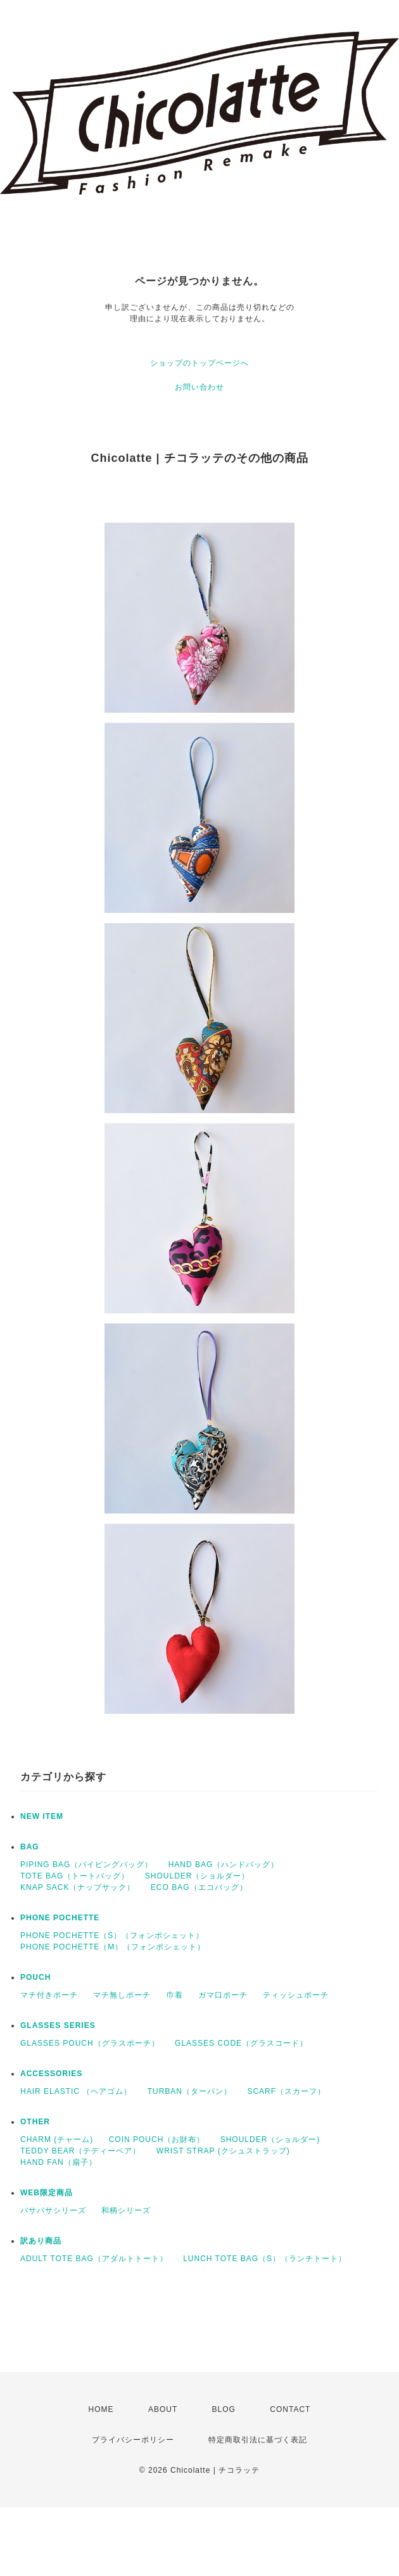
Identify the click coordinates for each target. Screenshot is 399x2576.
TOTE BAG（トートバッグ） (74, 1875)
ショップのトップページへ (199, 363)
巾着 (175, 1995)
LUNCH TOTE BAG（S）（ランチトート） (264, 2258)
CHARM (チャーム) (56, 2139)
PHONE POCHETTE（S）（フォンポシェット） (112, 1935)
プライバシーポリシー (133, 2439)
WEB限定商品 (46, 2192)
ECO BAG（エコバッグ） (199, 1887)
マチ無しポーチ (122, 1995)
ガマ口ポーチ (223, 1995)
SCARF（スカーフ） (286, 2091)
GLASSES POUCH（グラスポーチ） (90, 2043)
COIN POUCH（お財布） (157, 2139)
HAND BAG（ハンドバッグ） (223, 1864)
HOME (101, 2409)
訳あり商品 (40, 2240)
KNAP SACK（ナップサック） (77, 1887)
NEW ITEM (41, 1816)
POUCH (35, 1977)
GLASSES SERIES (58, 2025)
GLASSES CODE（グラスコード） (241, 2043)
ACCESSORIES (51, 2073)
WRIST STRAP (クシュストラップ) (223, 2150)
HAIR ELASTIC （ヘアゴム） (76, 2091)
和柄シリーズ (126, 2210)
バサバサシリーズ (53, 2210)
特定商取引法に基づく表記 (257, 2439)
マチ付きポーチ (49, 1995)
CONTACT (290, 2409)
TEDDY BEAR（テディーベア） (80, 2150)
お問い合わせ (199, 387)
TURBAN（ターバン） (190, 2091)
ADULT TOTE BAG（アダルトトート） (94, 2258)
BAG (29, 1846)
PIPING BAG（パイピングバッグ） (86, 1864)
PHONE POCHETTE (59, 1917)
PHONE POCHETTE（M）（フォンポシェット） (112, 1946)
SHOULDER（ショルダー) (270, 2139)
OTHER (35, 2121)
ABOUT (162, 2409)
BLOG (224, 2409)
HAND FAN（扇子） (58, 2162)
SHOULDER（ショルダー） (197, 1875)
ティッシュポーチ (296, 1995)
